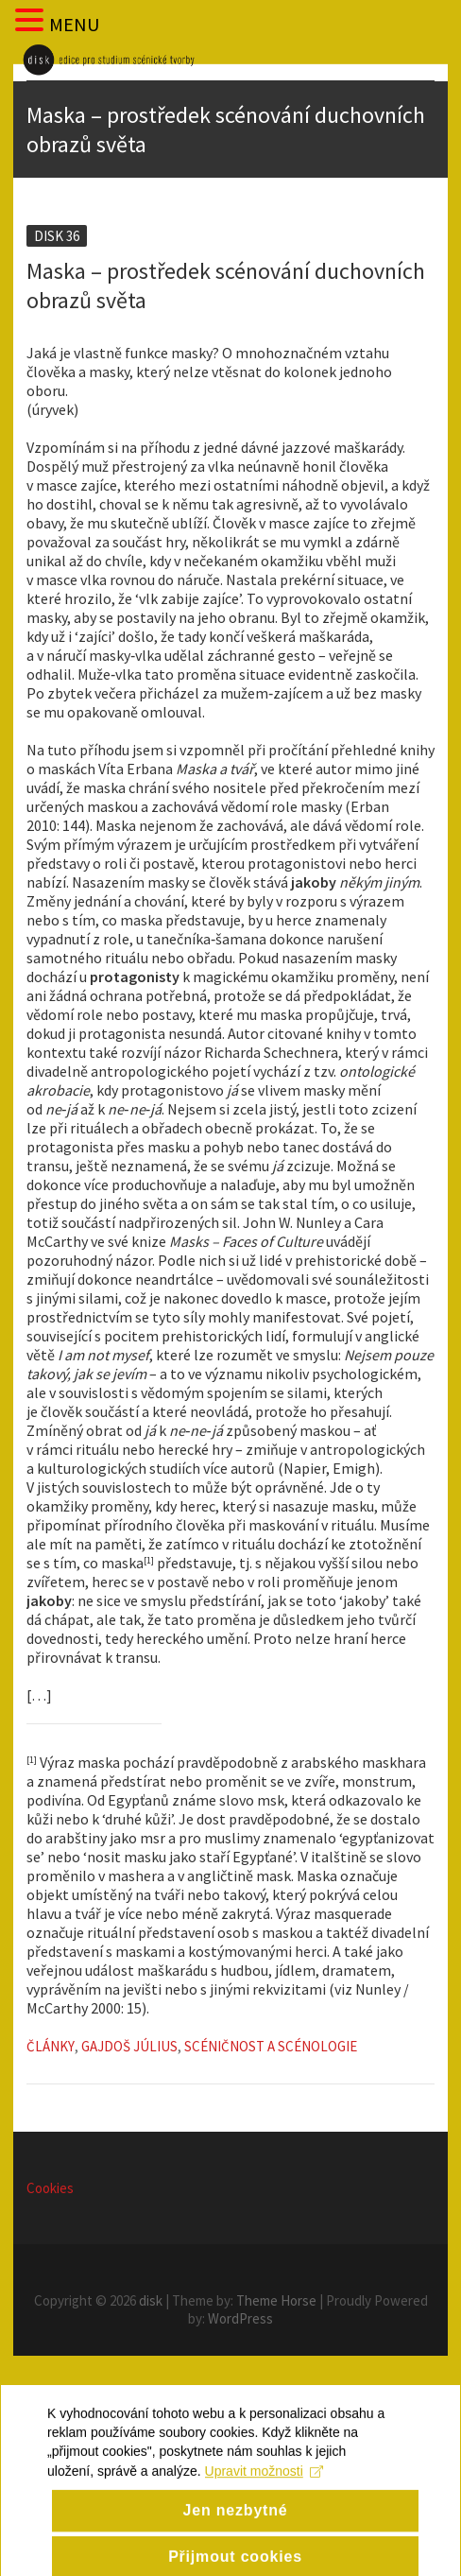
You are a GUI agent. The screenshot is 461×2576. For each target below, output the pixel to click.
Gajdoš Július (129, 2046)
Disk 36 (56, 236)
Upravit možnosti (264, 2527)
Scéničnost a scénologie (270, 2046)
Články (50, 2046)
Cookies (50, 2188)
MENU (74, 24)
